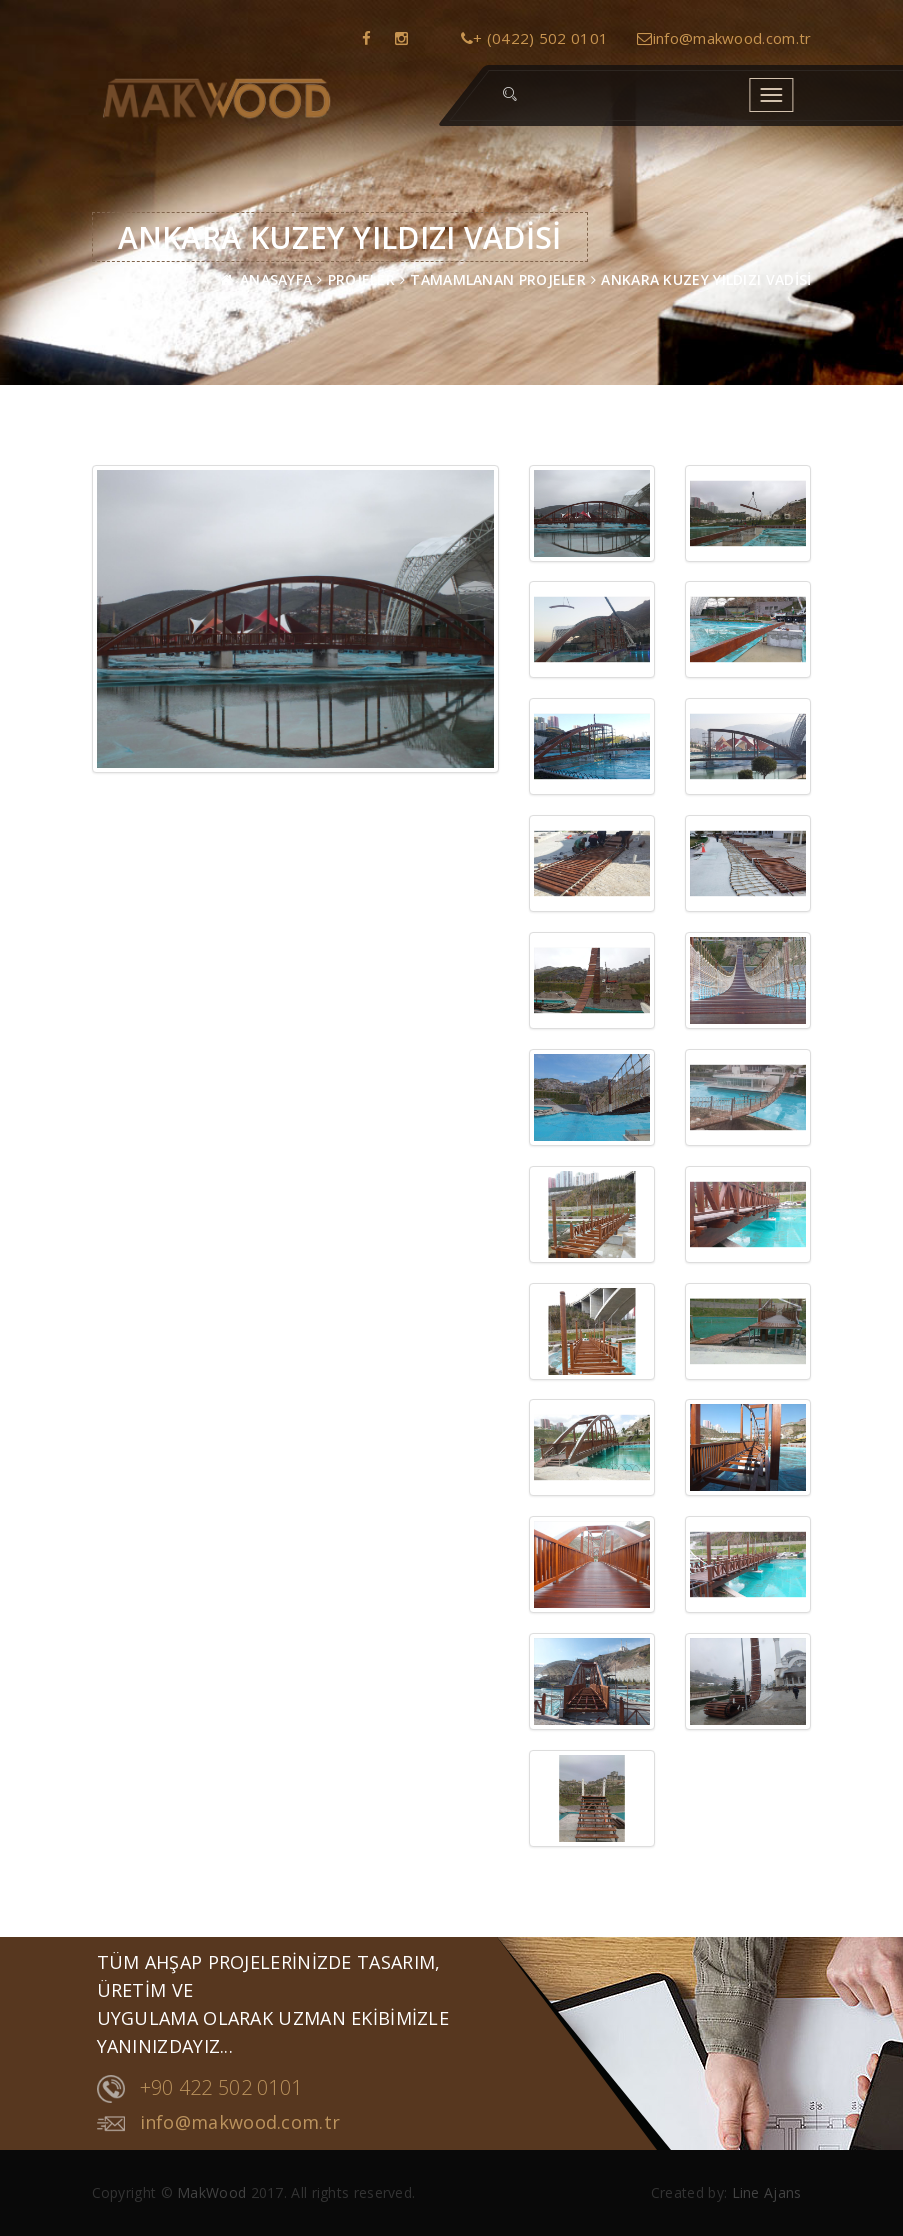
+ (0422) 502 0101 (534, 38)
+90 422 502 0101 (200, 2089)
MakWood (211, 2192)
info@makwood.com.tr (724, 38)
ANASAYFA (276, 279)
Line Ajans (767, 2192)
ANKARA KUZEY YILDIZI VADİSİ (706, 279)
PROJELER (361, 279)
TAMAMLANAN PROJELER (498, 279)
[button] (510, 95)
